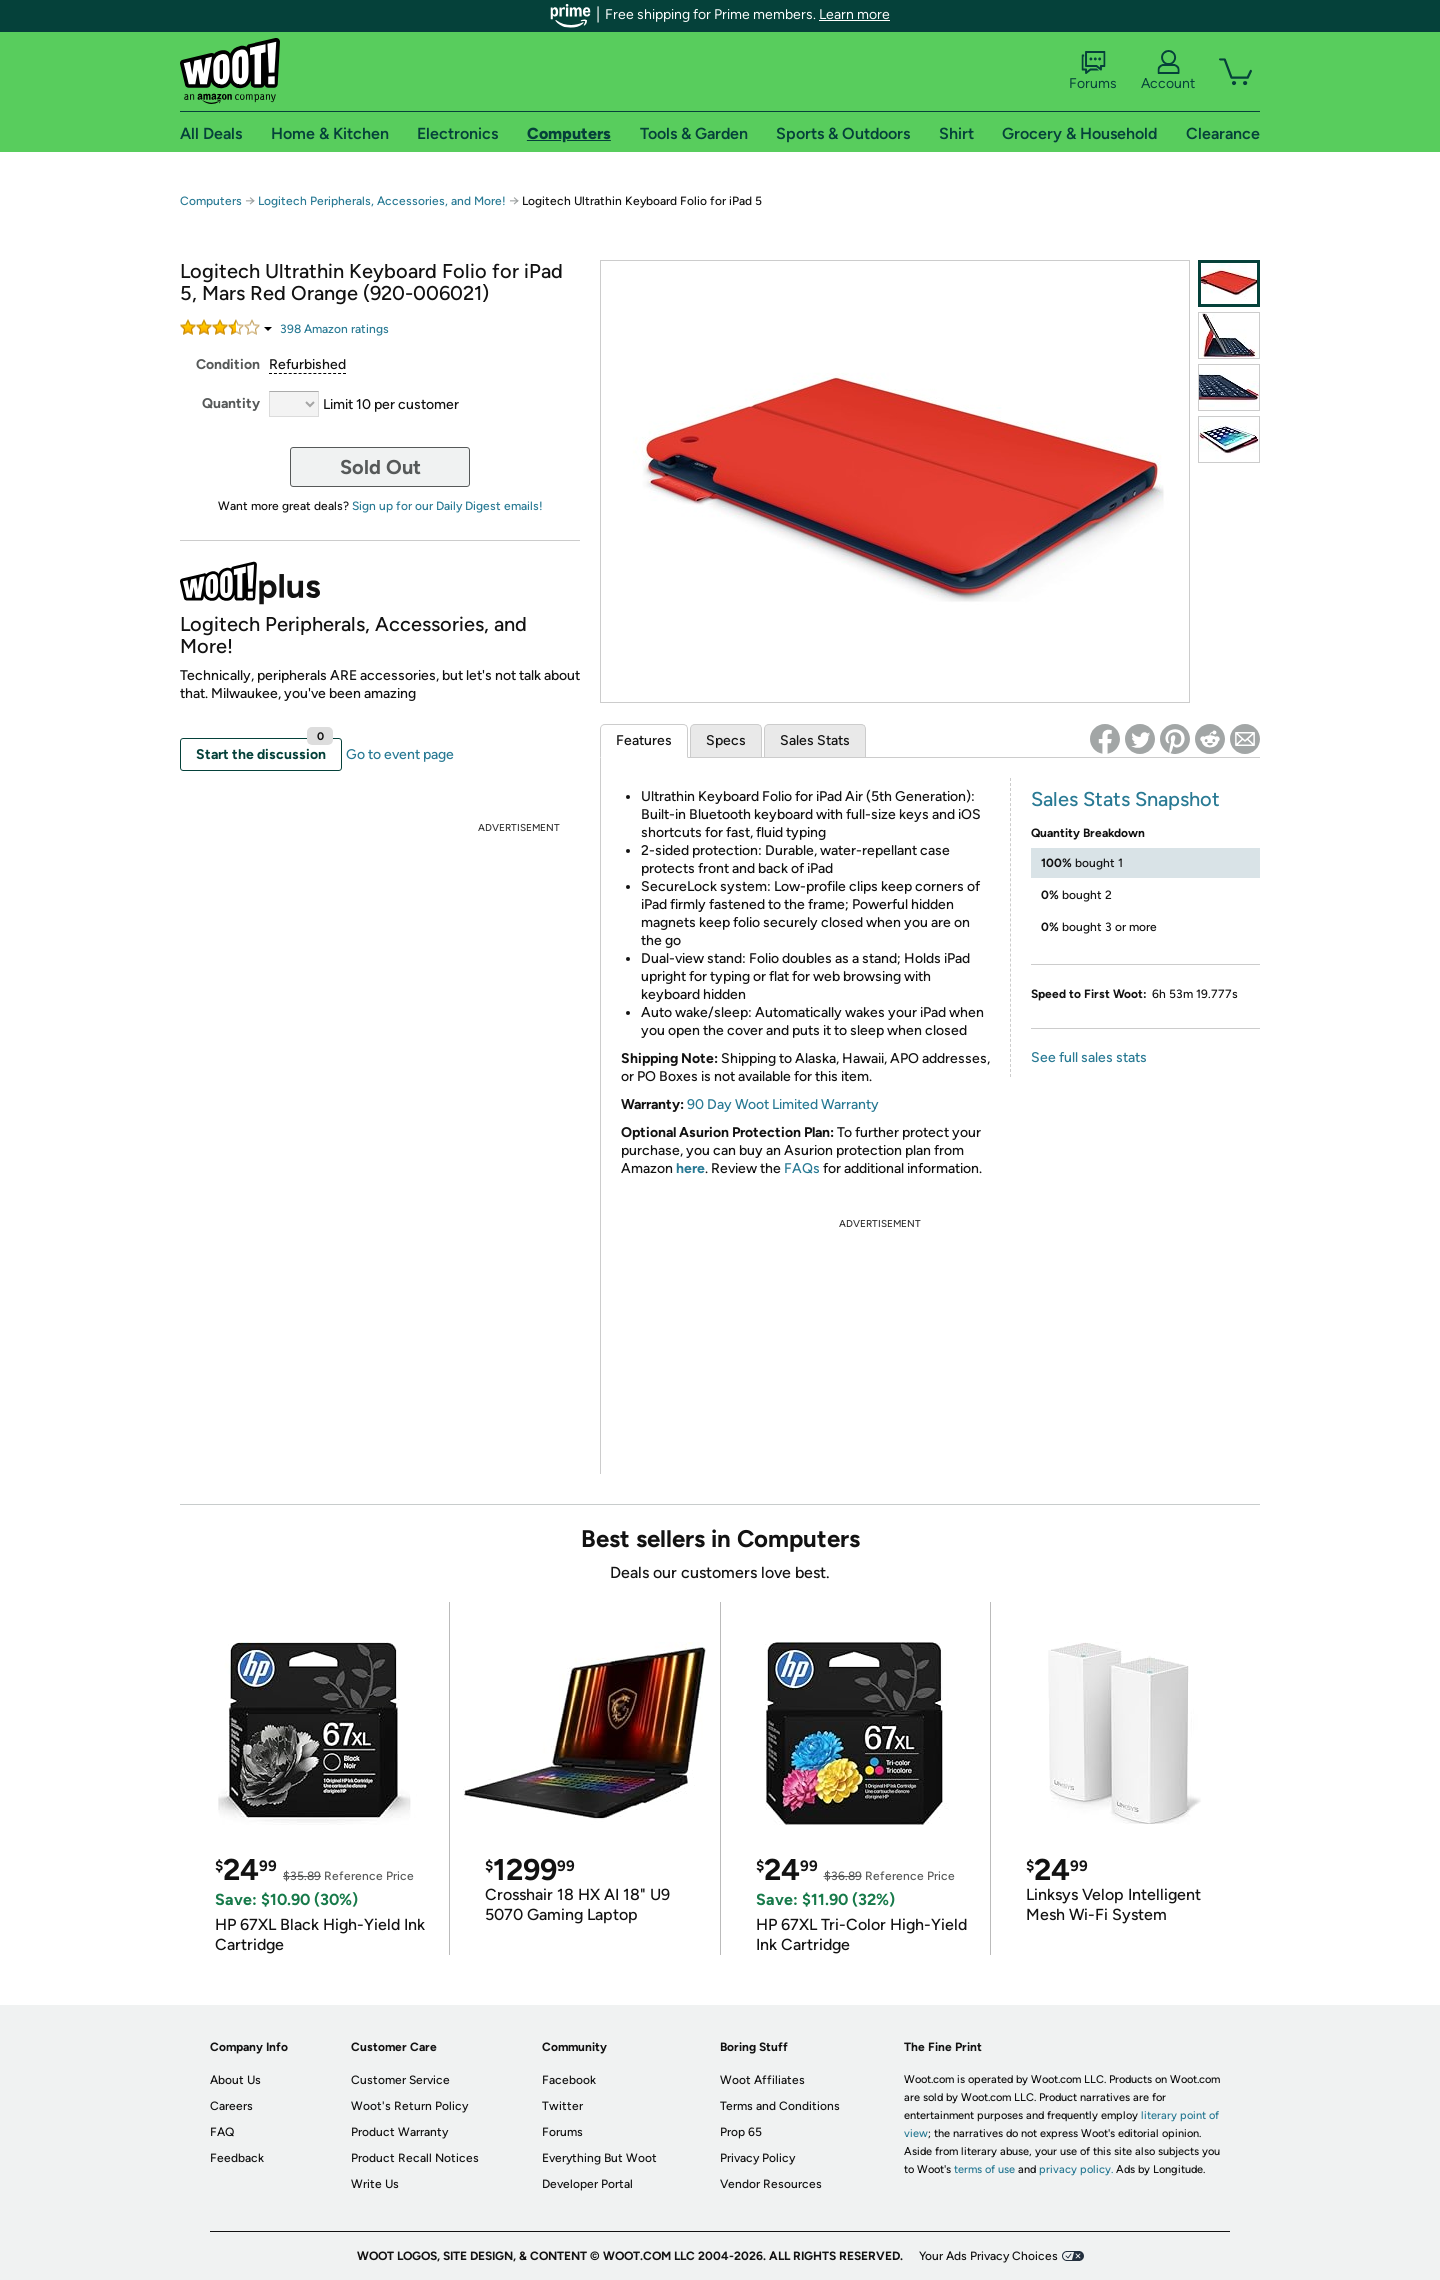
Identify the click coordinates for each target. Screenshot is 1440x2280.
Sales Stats (815, 740)
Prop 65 (741, 2132)
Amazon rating (334, 329)
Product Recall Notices (415, 2158)
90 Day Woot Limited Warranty (783, 1104)
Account (1168, 71)
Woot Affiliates (762, 2080)
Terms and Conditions (780, 2106)
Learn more (854, 14)
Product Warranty (399, 2132)
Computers (211, 201)
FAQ (222, 2132)
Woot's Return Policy (409, 2106)
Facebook (569, 2080)
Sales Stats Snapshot (1125, 799)
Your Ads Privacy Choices (988, 2256)
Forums (1093, 71)
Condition (228, 364)
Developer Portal (587, 2184)
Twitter (562, 2106)
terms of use (984, 2169)
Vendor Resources (771, 2184)
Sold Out (380, 467)
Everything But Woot (599, 2158)
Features (644, 740)
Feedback (237, 2158)
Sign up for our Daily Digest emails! (447, 506)
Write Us (375, 2184)
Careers (231, 2106)
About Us (235, 2080)
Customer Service (400, 2080)
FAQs (802, 1168)
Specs (726, 740)
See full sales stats (1089, 1057)
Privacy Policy (757, 2158)
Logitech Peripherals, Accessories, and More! (382, 201)
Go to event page (400, 754)
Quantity (231, 403)
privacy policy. (1076, 2169)
